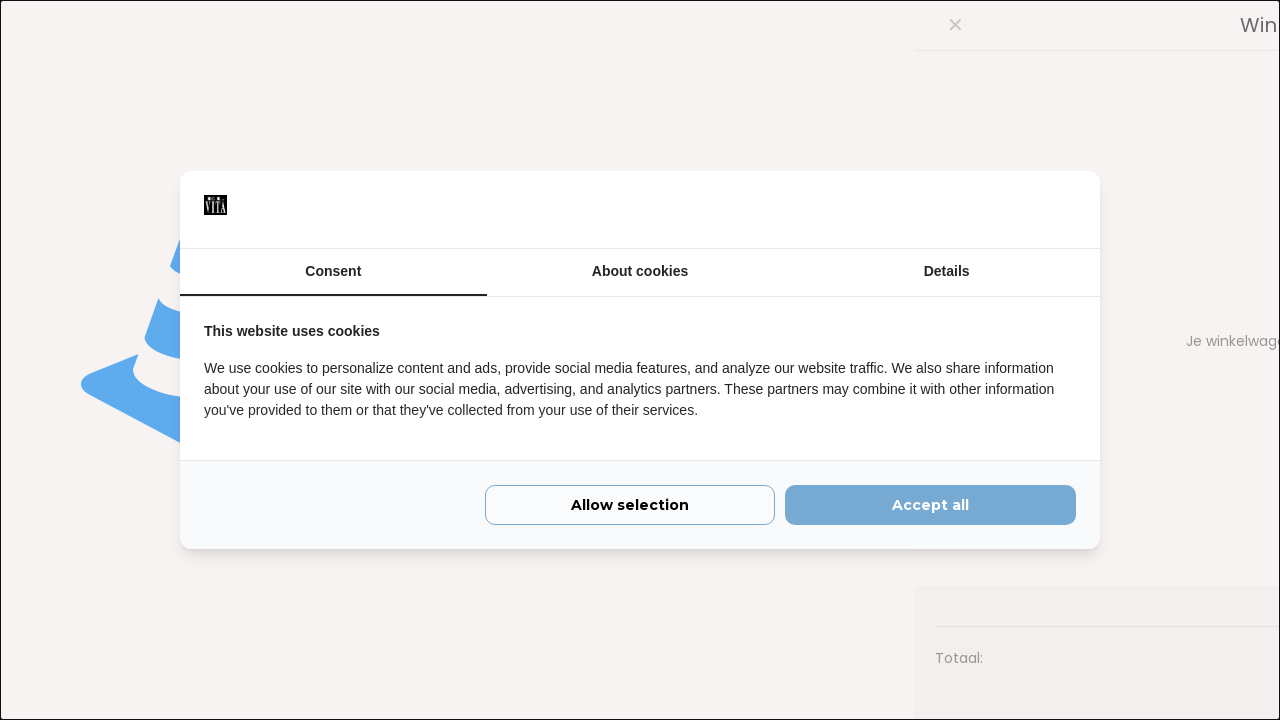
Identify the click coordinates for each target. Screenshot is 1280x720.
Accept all (930, 508)
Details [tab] (947, 271)
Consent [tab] (333, 271)
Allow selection (630, 508)
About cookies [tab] (640, 271)
